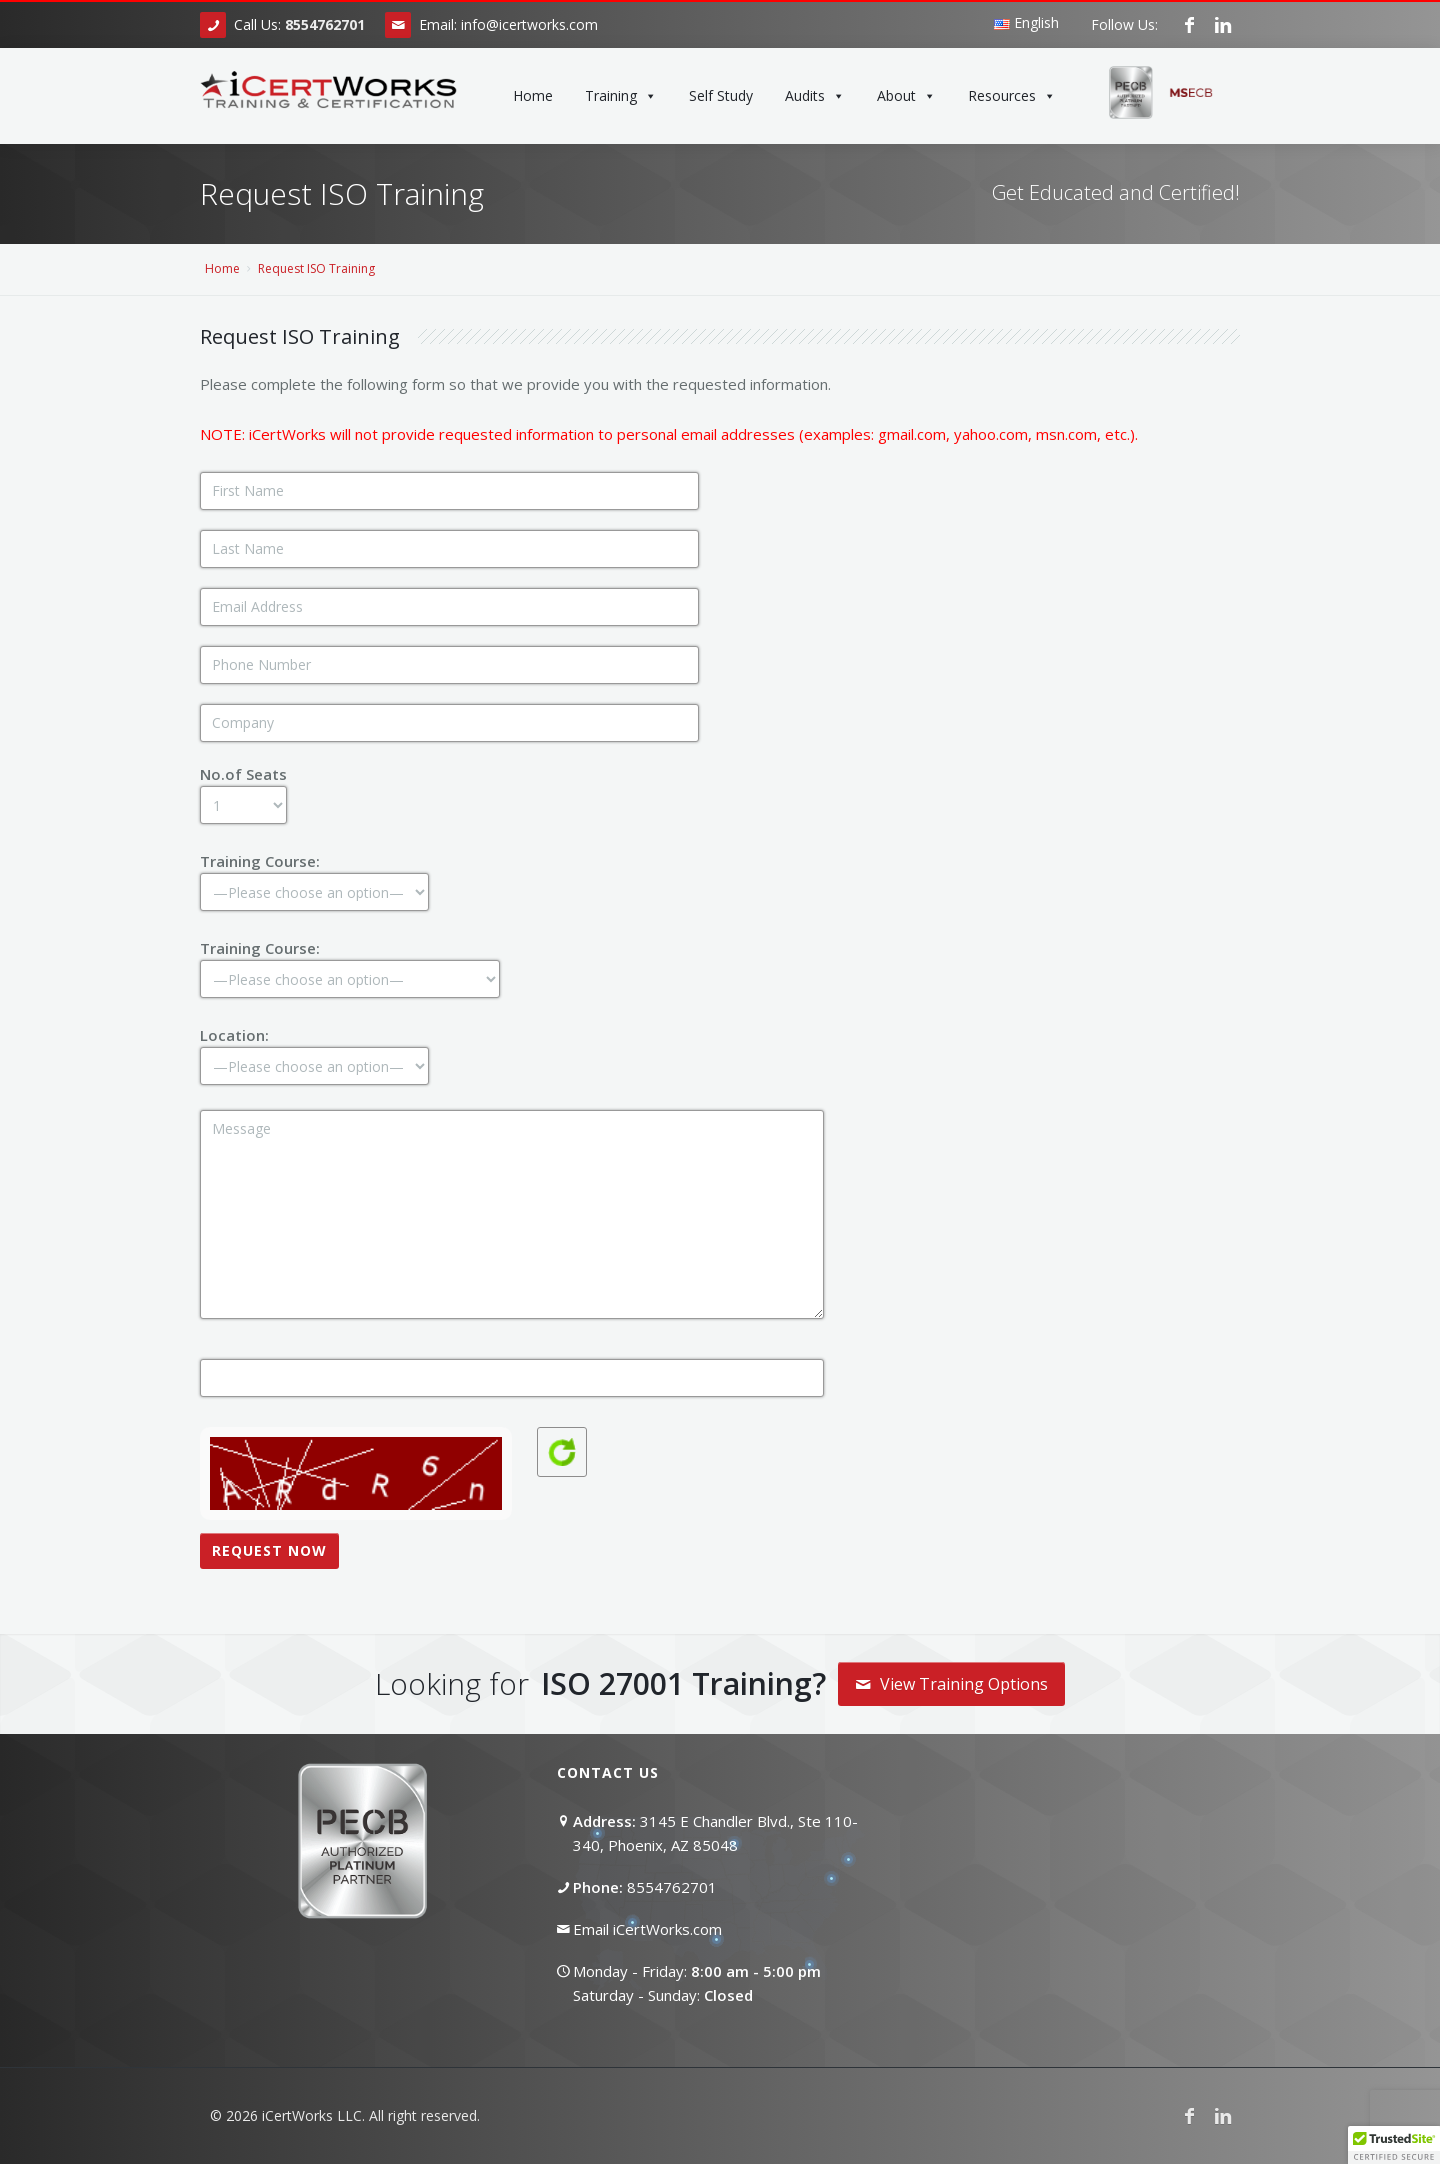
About (906, 96)
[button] (1394, 2145)
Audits (815, 96)
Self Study (721, 95)
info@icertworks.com (529, 24)
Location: (314, 1049)
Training (621, 96)
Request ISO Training (316, 268)
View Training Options (951, 1684)
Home (533, 95)
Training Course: (314, 875)
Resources (1012, 96)
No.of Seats (243, 788)
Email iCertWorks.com (647, 1929)
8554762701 (672, 1887)
